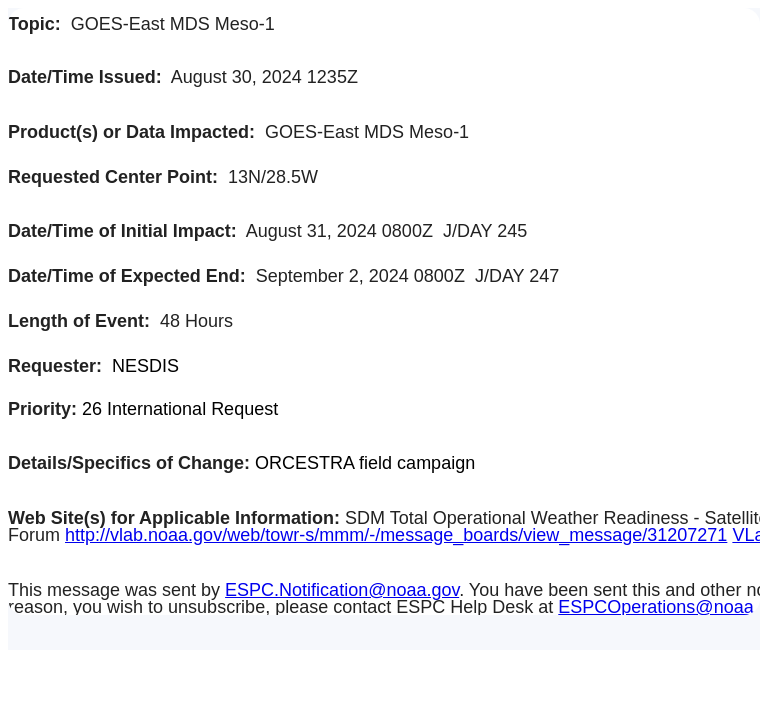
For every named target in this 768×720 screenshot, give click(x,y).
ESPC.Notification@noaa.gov (342, 590)
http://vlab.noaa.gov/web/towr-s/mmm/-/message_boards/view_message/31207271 (396, 535)
